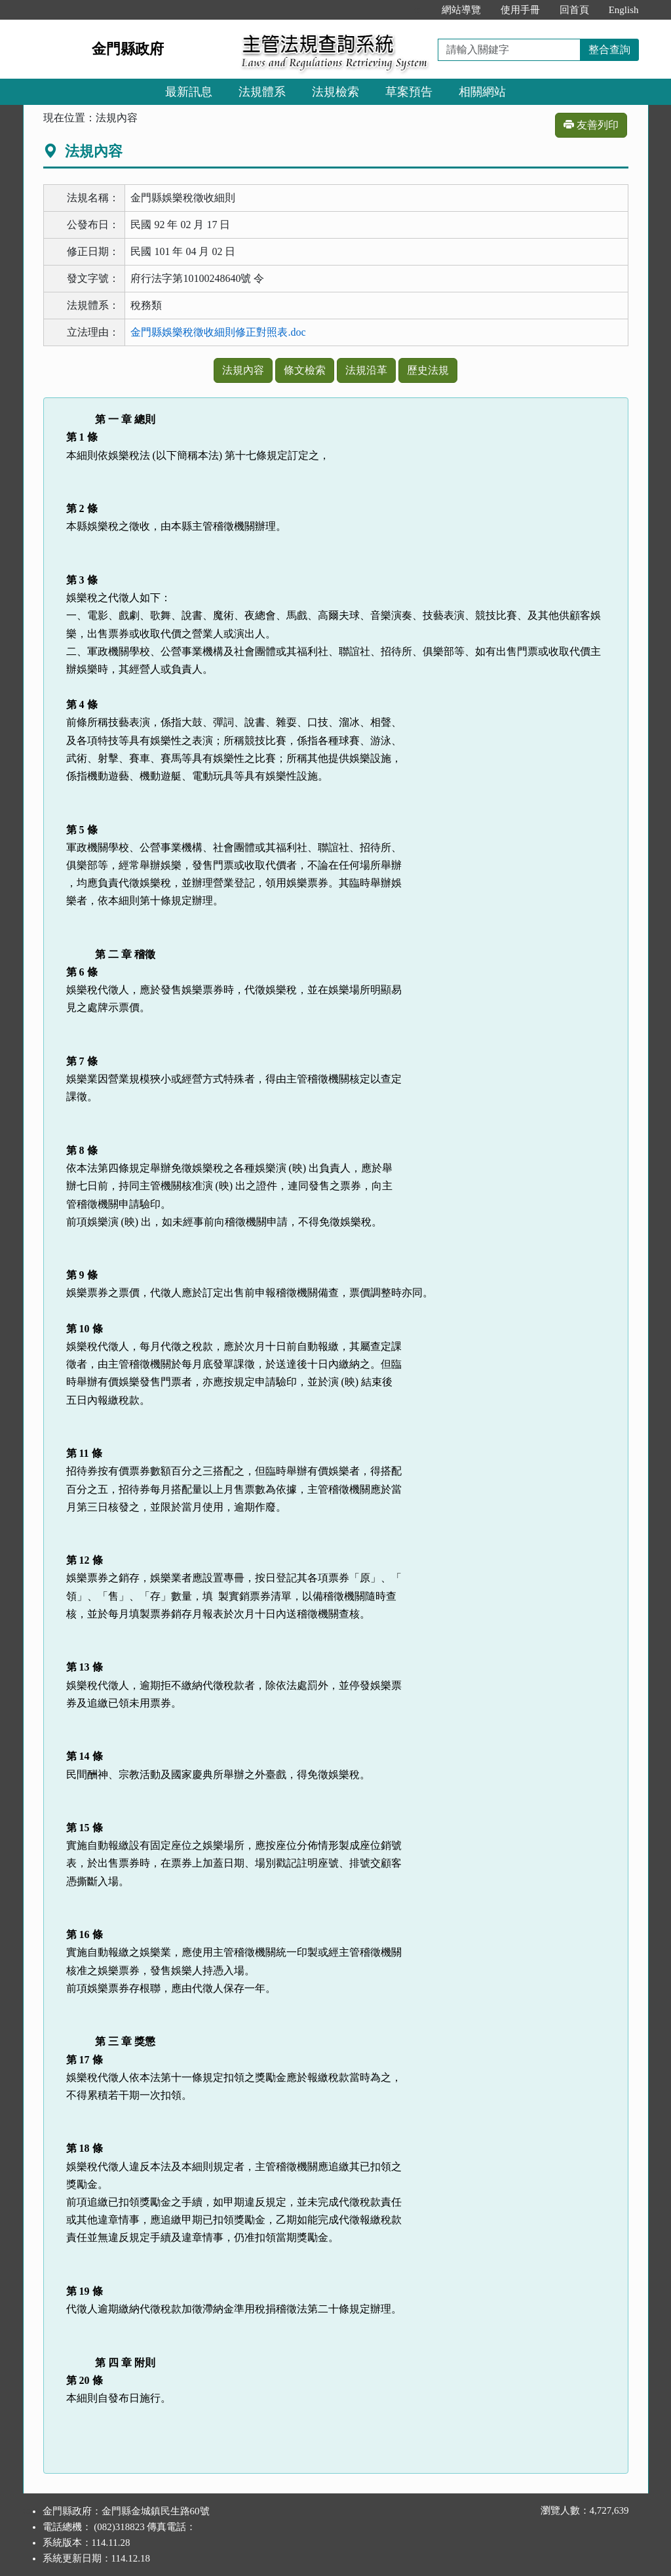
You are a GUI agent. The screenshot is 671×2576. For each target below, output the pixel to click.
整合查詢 (609, 49)
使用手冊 (520, 10)
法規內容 (243, 370)
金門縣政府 (128, 49)
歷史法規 (428, 370)
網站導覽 (461, 10)
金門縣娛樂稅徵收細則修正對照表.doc (217, 332)
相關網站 (482, 91)
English (624, 10)
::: (417, 10)
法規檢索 (335, 91)
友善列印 (591, 124)
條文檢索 (305, 370)
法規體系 (262, 91)
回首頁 (574, 10)
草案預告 (408, 91)
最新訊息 (188, 91)
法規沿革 (366, 370)
